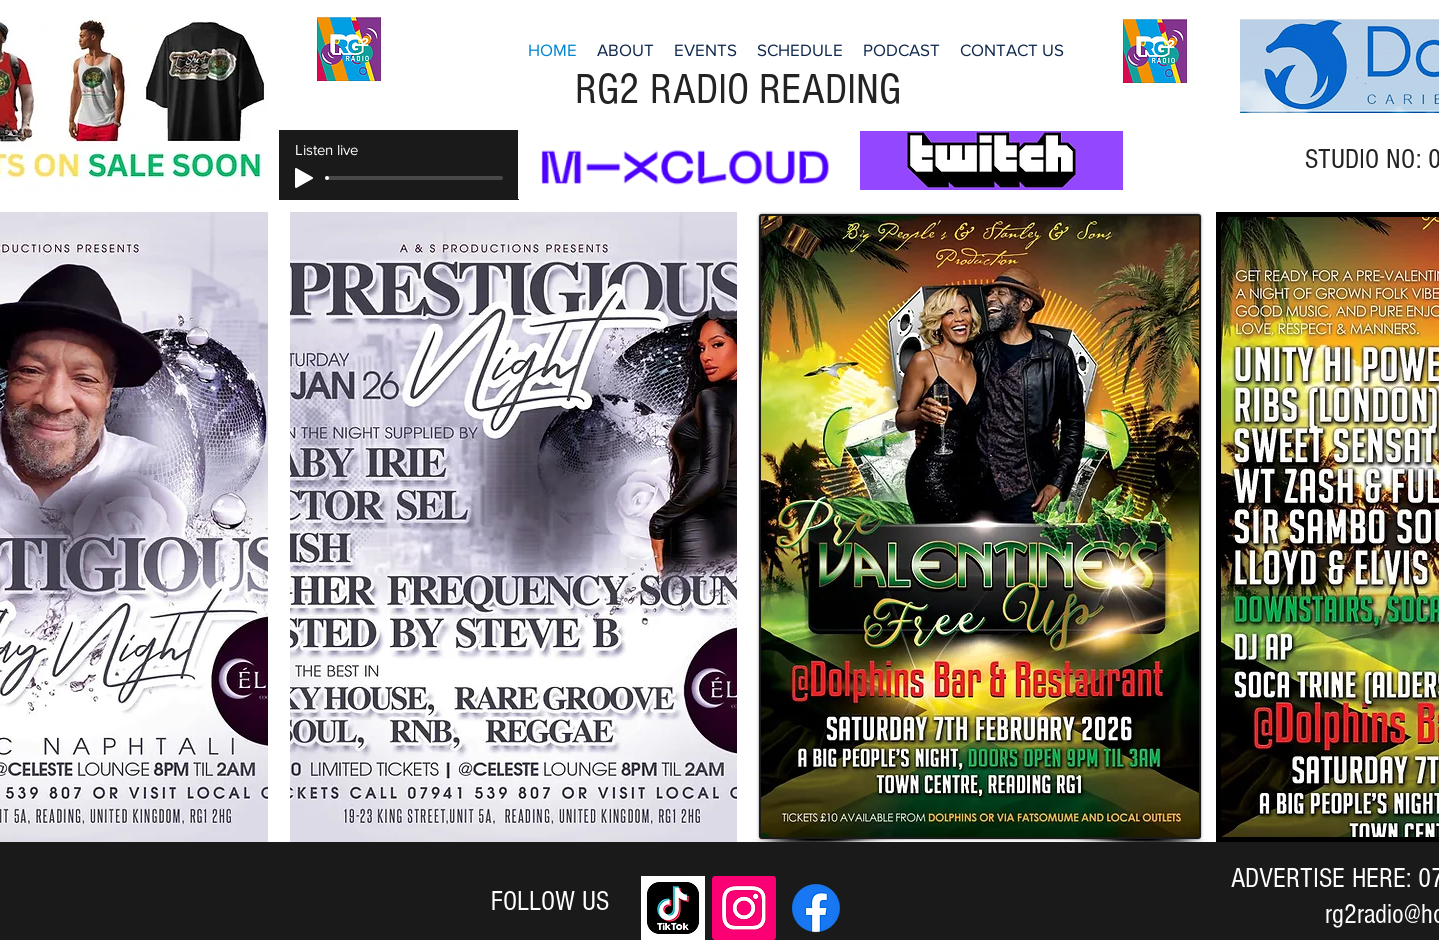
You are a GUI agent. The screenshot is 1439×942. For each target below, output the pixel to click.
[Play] (304, 178)
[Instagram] (744, 908)
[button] (800, 50)
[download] (673, 908)
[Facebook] (816, 908)
